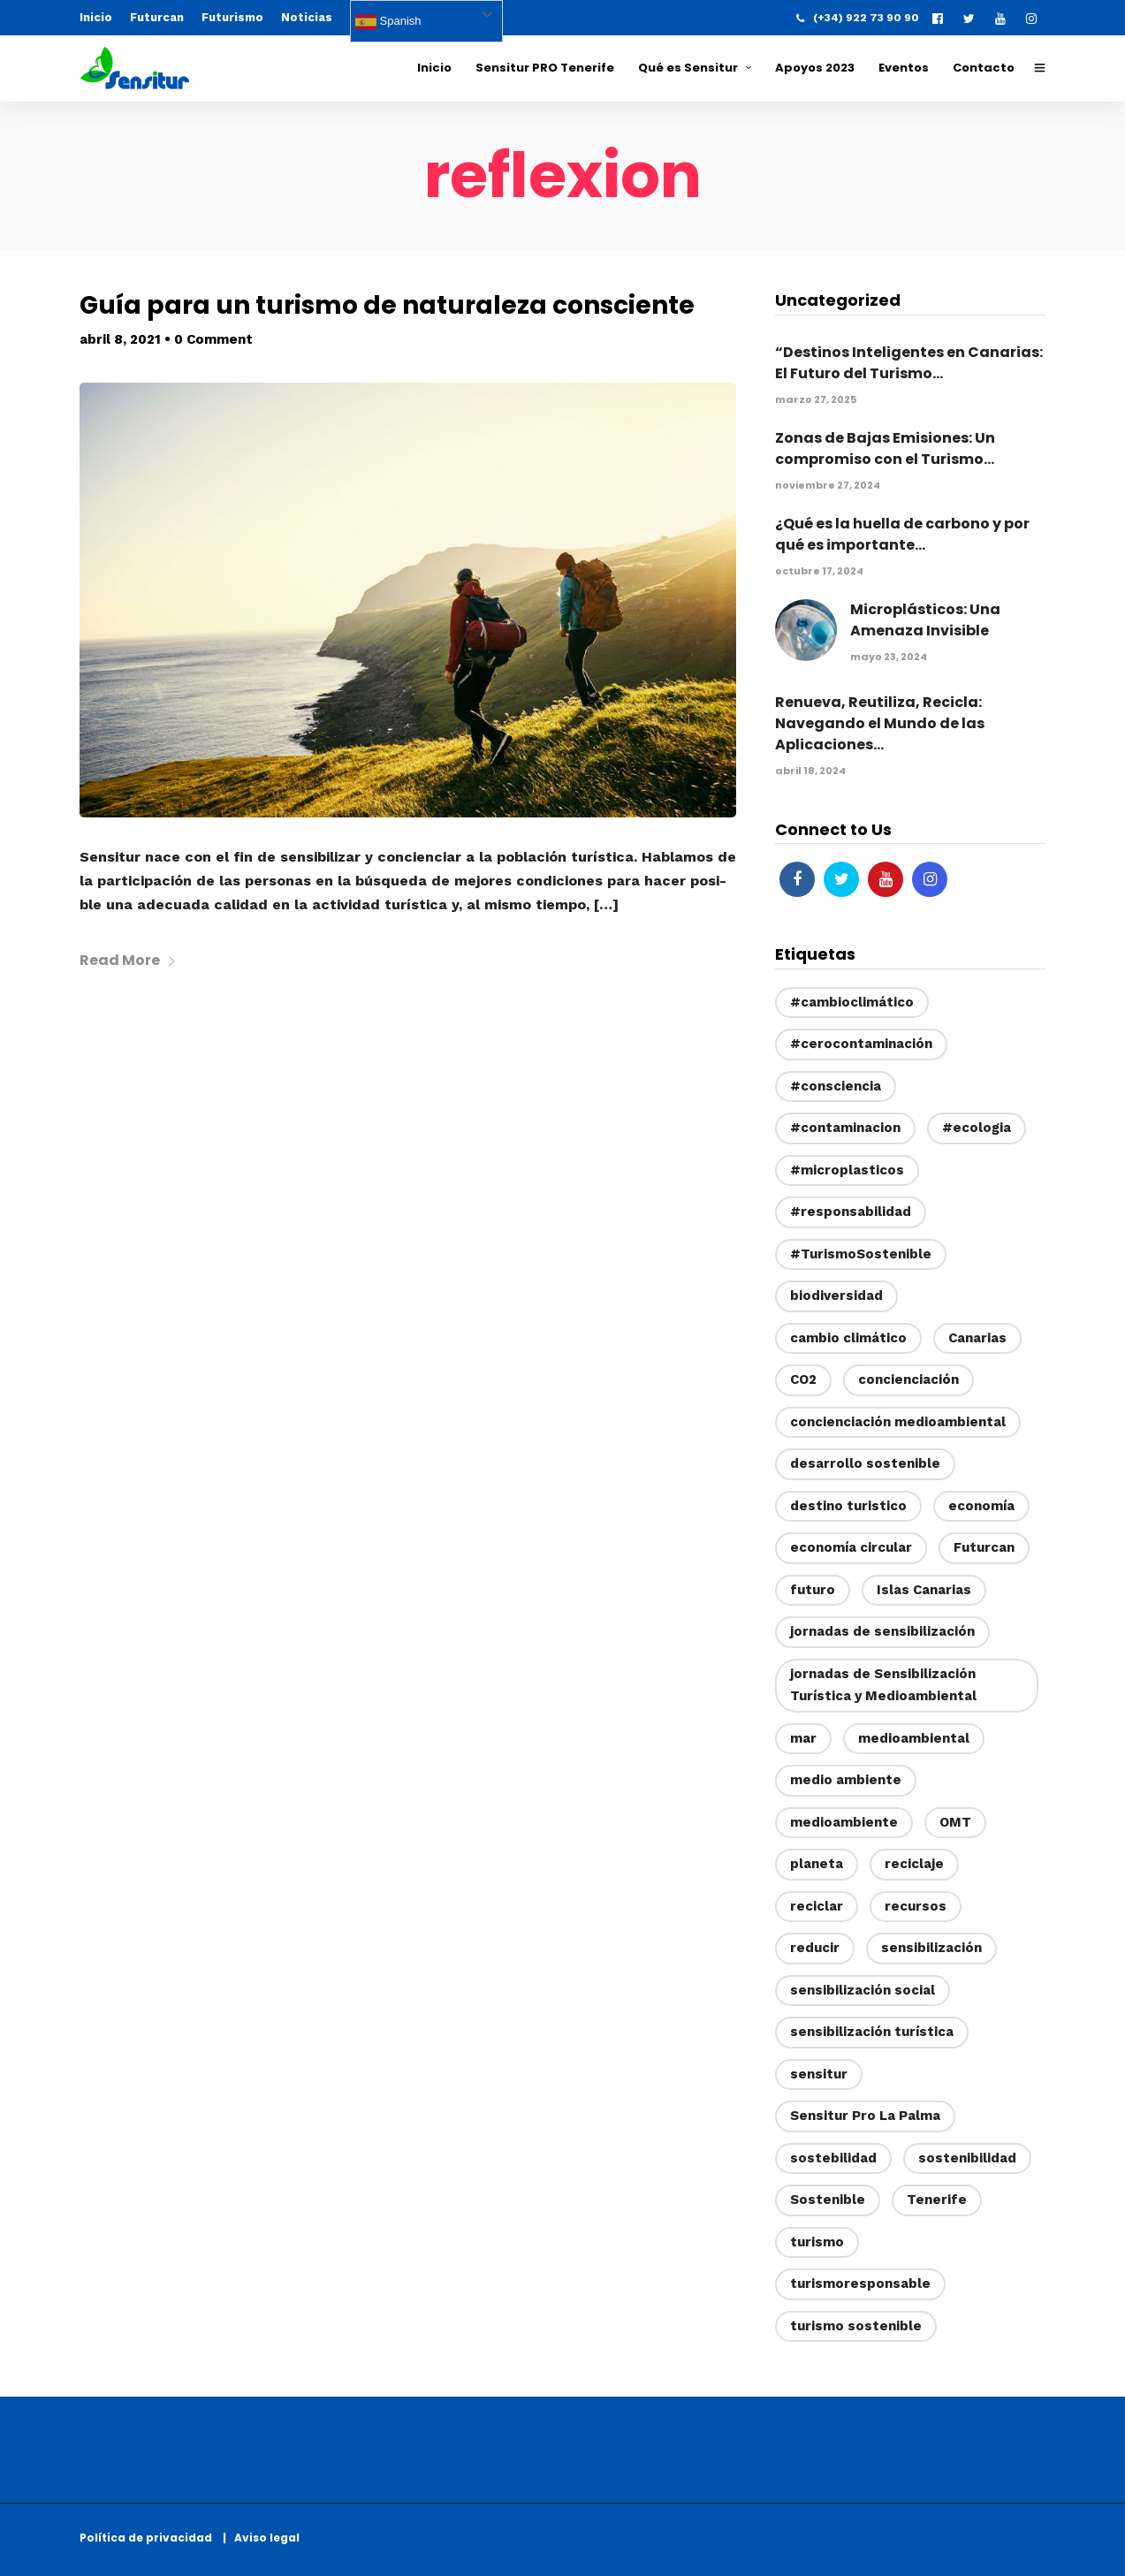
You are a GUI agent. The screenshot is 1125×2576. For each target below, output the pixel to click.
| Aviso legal (261, 2537)
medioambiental (913, 1738)
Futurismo (232, 17)
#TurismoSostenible (860, 1254)
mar (803, 1738)
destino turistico (848, 1506)
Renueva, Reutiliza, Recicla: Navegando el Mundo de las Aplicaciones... (879, 723)
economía (981, 1506)
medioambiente (844, 1822)
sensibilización (931, 1948)
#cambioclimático (852, 1002)
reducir (815, 1948)
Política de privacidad (150, 2537)
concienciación (908, 1379)
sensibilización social (862, 1990)
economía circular (851, 1547)
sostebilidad (833, 2158)
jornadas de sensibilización (882, 1631)
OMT (955, 1822)
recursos (915, 1906)
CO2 (803, 1379)
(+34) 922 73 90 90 (857, 17)
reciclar (816, 1906)
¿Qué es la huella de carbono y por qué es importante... (902, 534)
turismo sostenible (856, 2326)
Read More (128, 960)
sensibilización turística (872, 2032)
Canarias (977, 1338)
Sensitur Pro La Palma (865, 2116)
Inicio (96, 17)
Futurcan (157, 17)
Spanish (388, 22)
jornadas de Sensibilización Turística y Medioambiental (883, 1685)
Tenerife (937, 2199)
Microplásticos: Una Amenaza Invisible (925, 620)
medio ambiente (845, 1780)
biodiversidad (836, 1295)
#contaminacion (845, 1128)
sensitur (819, 2074)
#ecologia (976, 1128)
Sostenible (827, 2199)
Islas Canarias (924, 1590)
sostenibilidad (967, 2158)
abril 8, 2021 (120, 339)
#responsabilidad (850, 1212)
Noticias (306, 17)
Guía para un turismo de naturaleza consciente (387, 305)
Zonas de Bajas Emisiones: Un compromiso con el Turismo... (885, 448)
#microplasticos (847, 1170)
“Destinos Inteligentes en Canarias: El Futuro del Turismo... (909, 363)
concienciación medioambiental (898, 1422)
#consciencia (835, 1086)
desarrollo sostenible (865, 1463)
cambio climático (848, 1338)
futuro (812, 1590)
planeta (816, 1864)
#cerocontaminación (861, 1044)
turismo (817, 2242)
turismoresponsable (860, 2283)
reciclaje (914, 1864)
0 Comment (213, 339)
